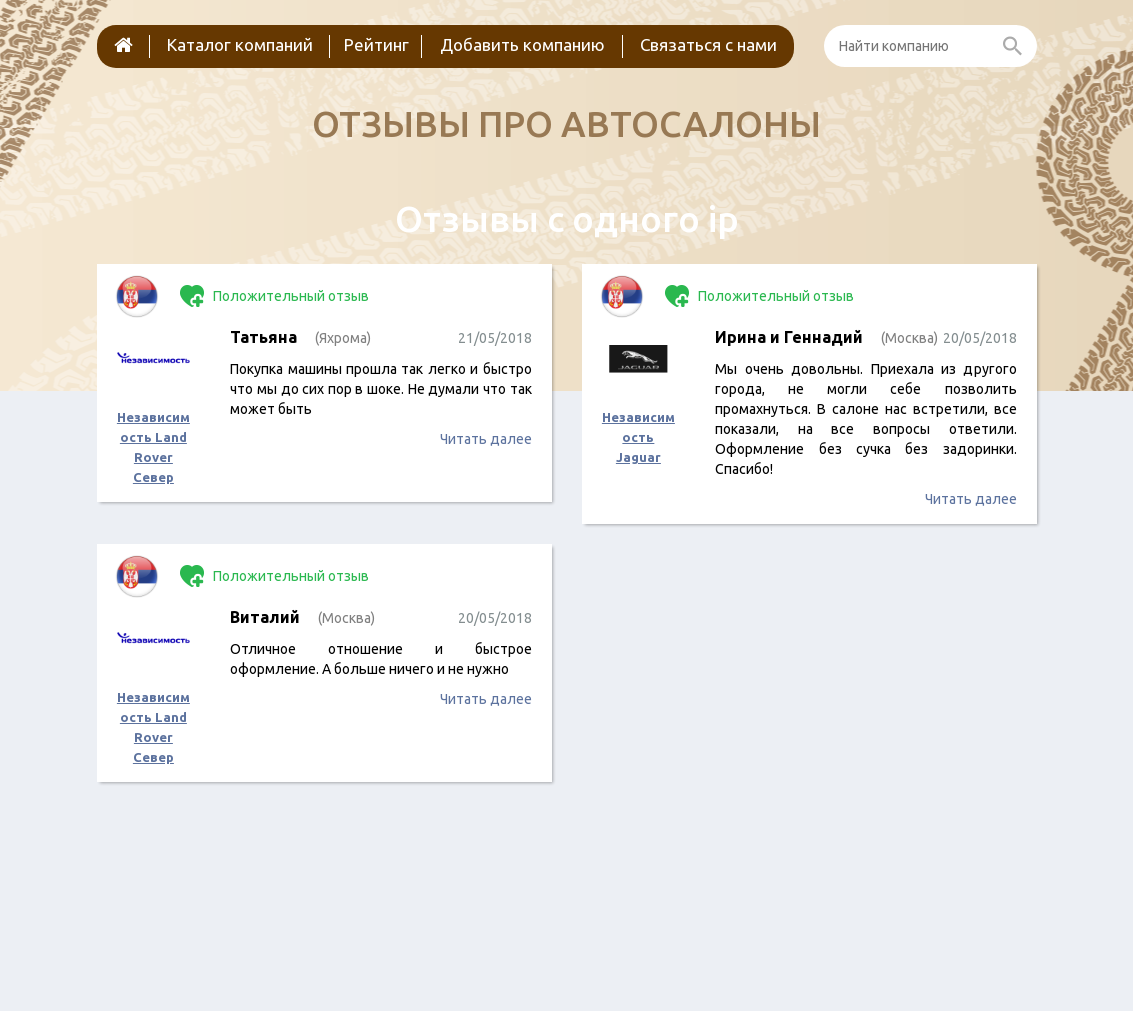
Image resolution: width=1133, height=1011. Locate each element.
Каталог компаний (240, 44)
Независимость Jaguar (638, 437)
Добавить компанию (522, 44)
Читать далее (486, 439)
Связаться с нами (708, 44)
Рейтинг (376, 44)
